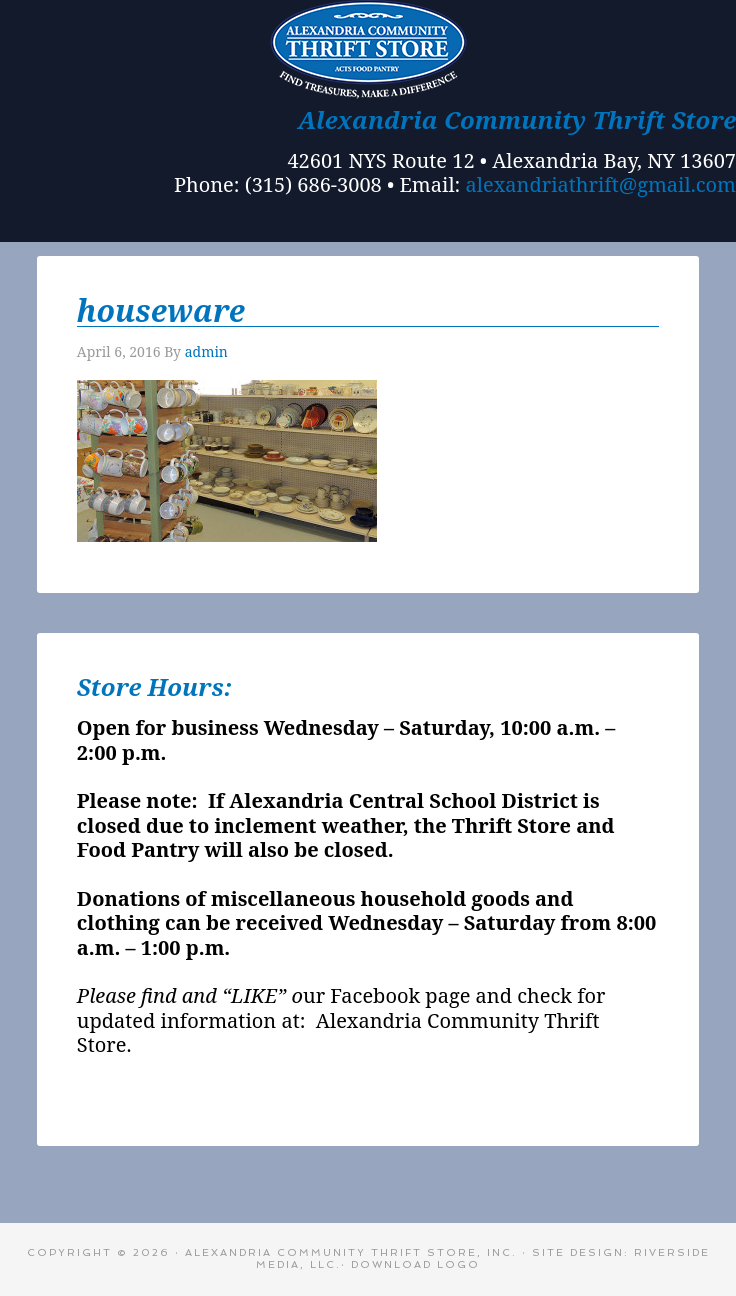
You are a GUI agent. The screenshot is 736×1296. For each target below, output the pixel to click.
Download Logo (415, 1264)
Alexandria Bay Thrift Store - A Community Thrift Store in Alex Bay (368, 50)
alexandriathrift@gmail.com (601, 184)
